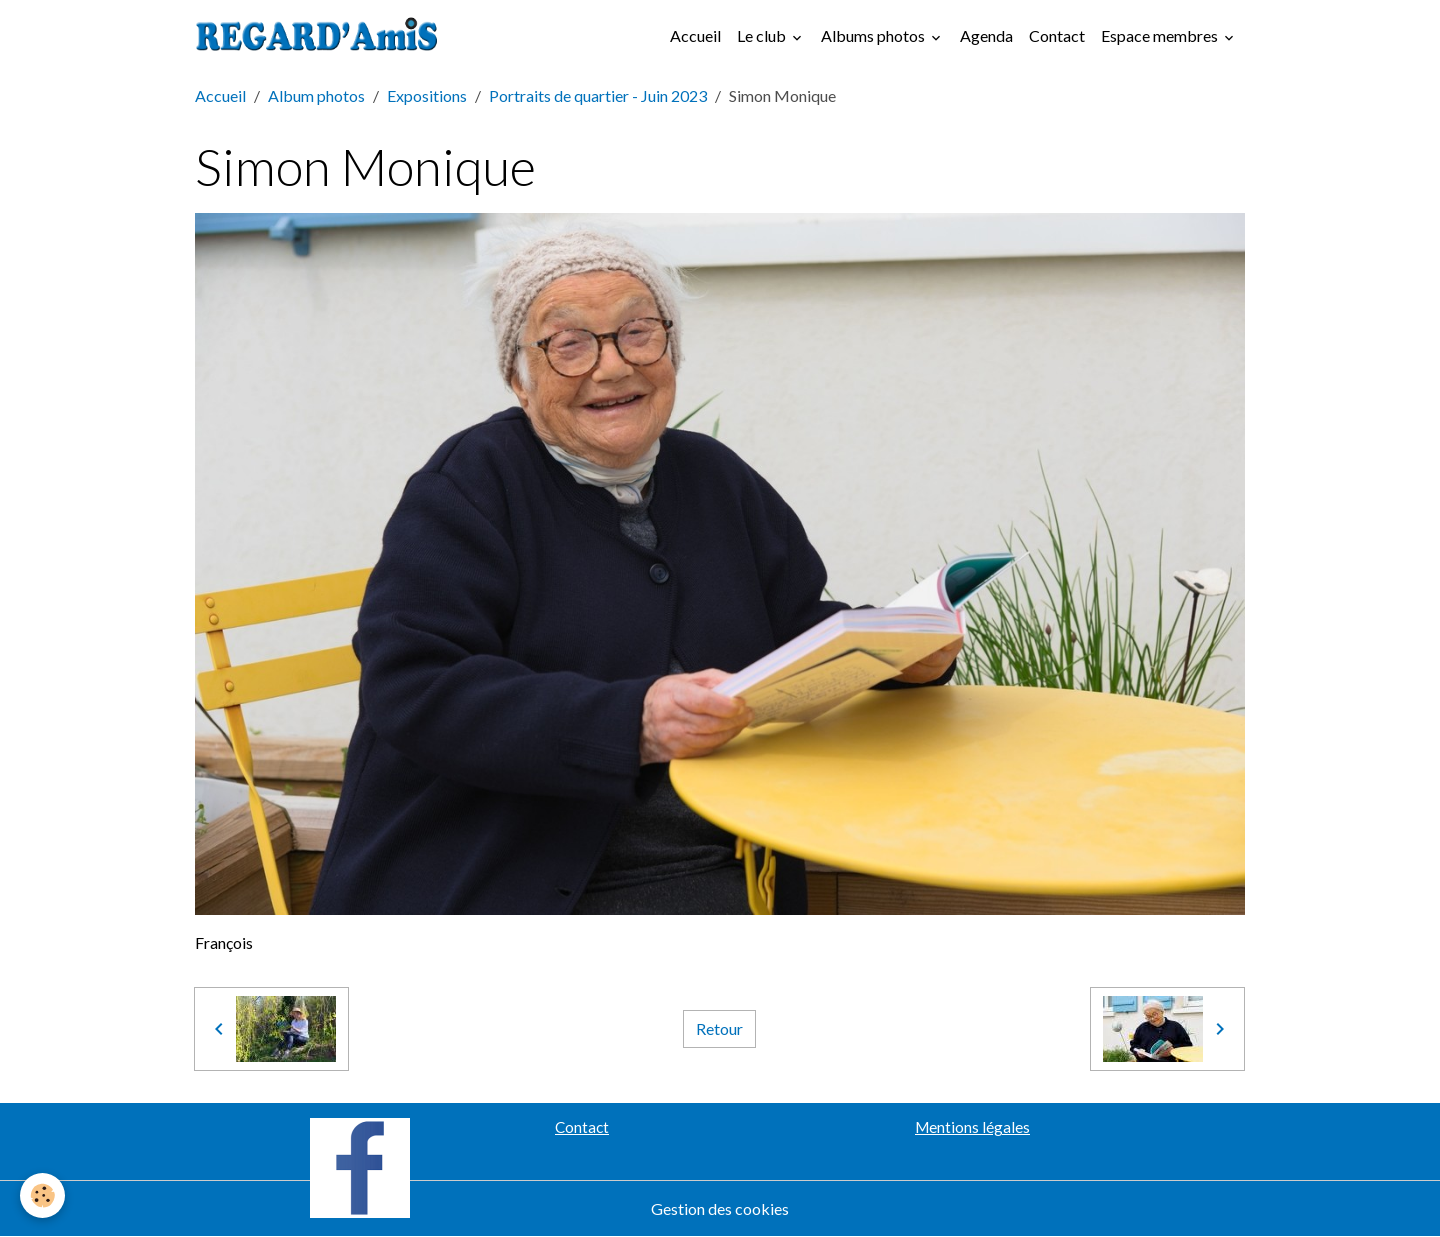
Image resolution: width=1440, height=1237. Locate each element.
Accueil (695, 35)
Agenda (986, 35)
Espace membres (1161, 35)
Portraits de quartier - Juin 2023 (598, 95)
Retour (719, 1028)
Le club (763, 35)
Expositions (427, 95)
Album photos (316, 95)
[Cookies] (42, 1195)
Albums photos (874, 35)
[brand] (321, 36)
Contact (1057, 35)
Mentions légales (972, 1127)
